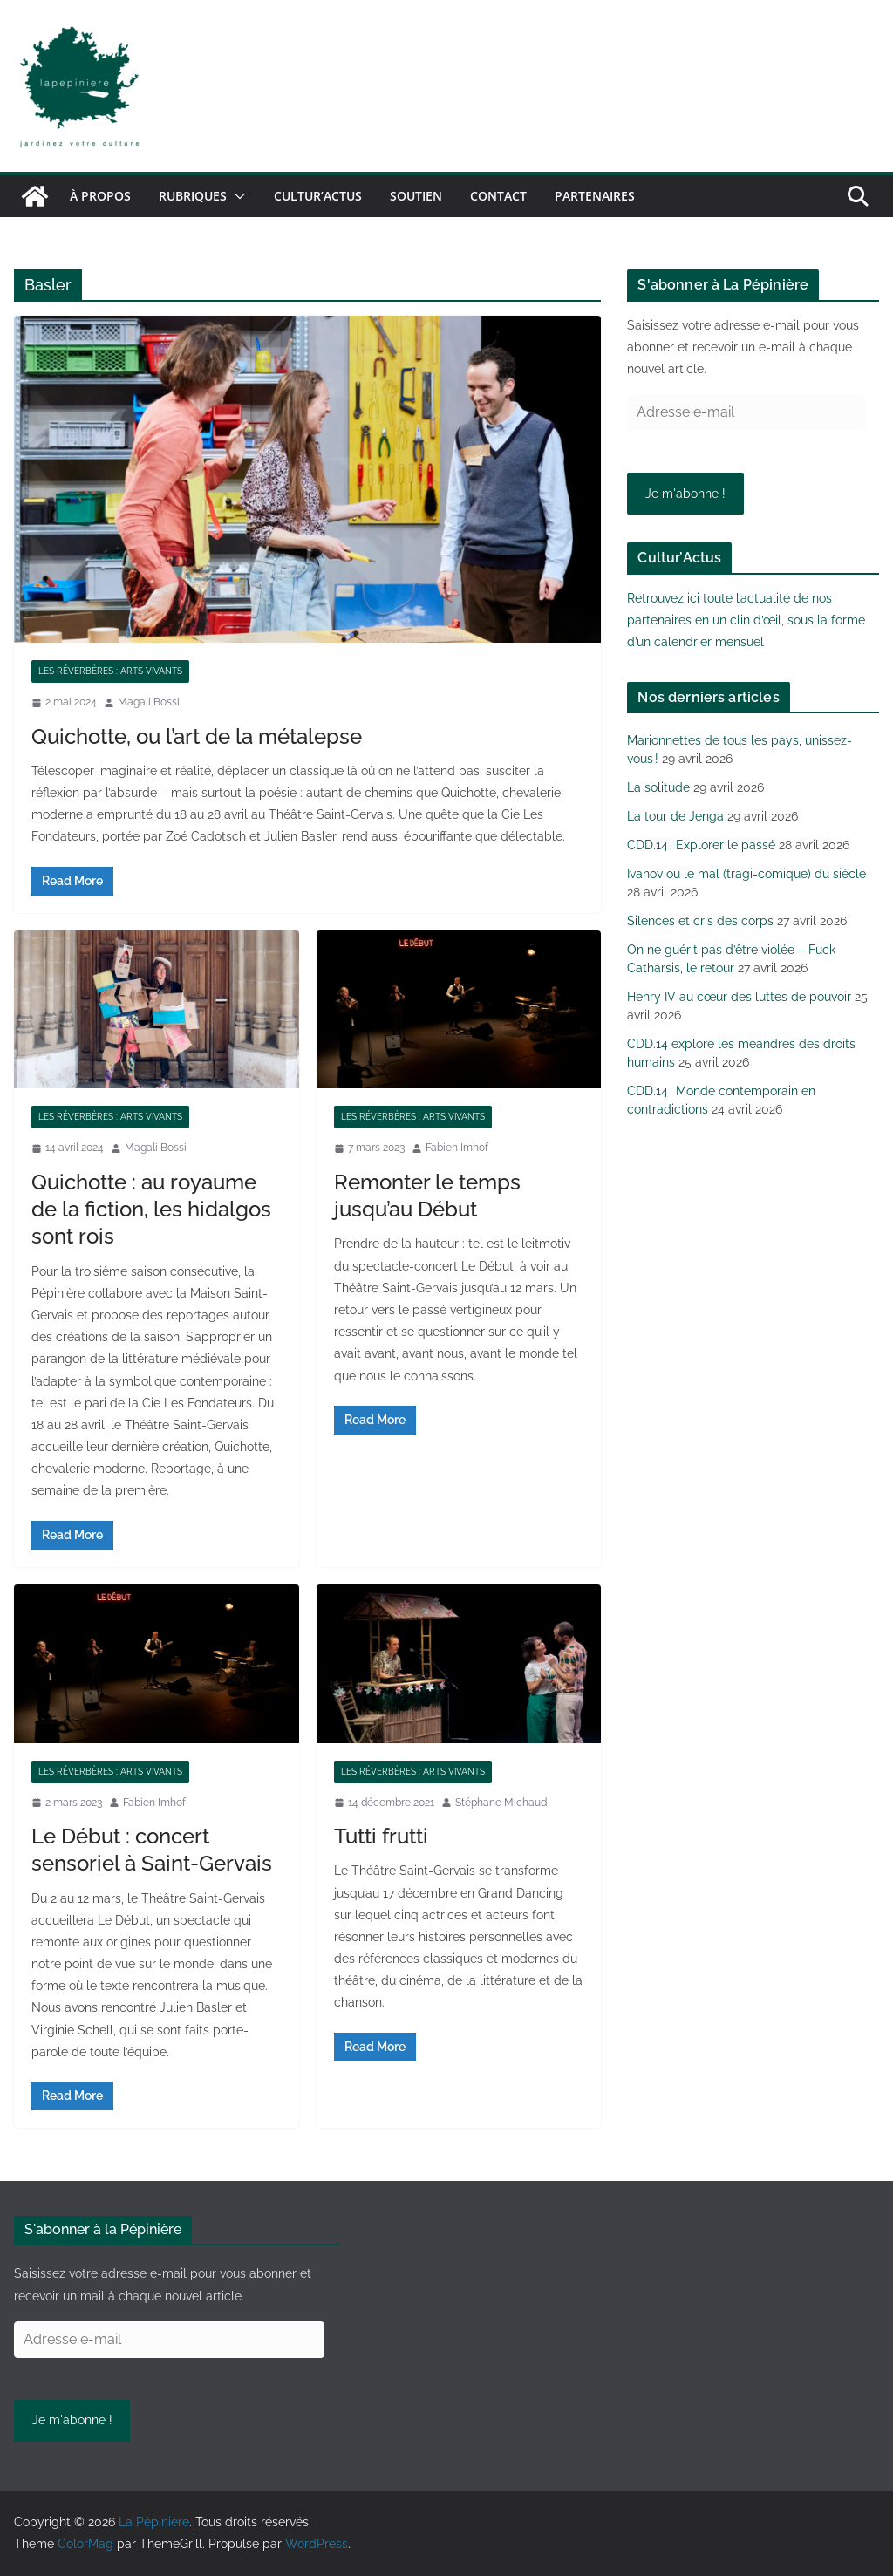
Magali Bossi (149, 702)
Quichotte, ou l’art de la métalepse (196, 736)
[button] (236, 196)
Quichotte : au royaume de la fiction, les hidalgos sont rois (151, 1209)
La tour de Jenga (675, 816)
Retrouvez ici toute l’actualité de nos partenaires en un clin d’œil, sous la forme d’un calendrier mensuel (746, 620)
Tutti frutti (381, 1836)
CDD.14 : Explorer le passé (701, 845)
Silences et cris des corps (700, 921)
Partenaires (595, 195)
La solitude (658, 787)
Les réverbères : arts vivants (110, 671)
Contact (498, 195)
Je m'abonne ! (685, 494)
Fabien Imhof (457, 1147)
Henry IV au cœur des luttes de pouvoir (739, 997)
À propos (100, 195)
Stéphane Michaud (501, 1802)
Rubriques (193, 195)
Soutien (416, 195)
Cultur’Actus (318, 195)
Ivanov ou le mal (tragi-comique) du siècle (746, 874)
